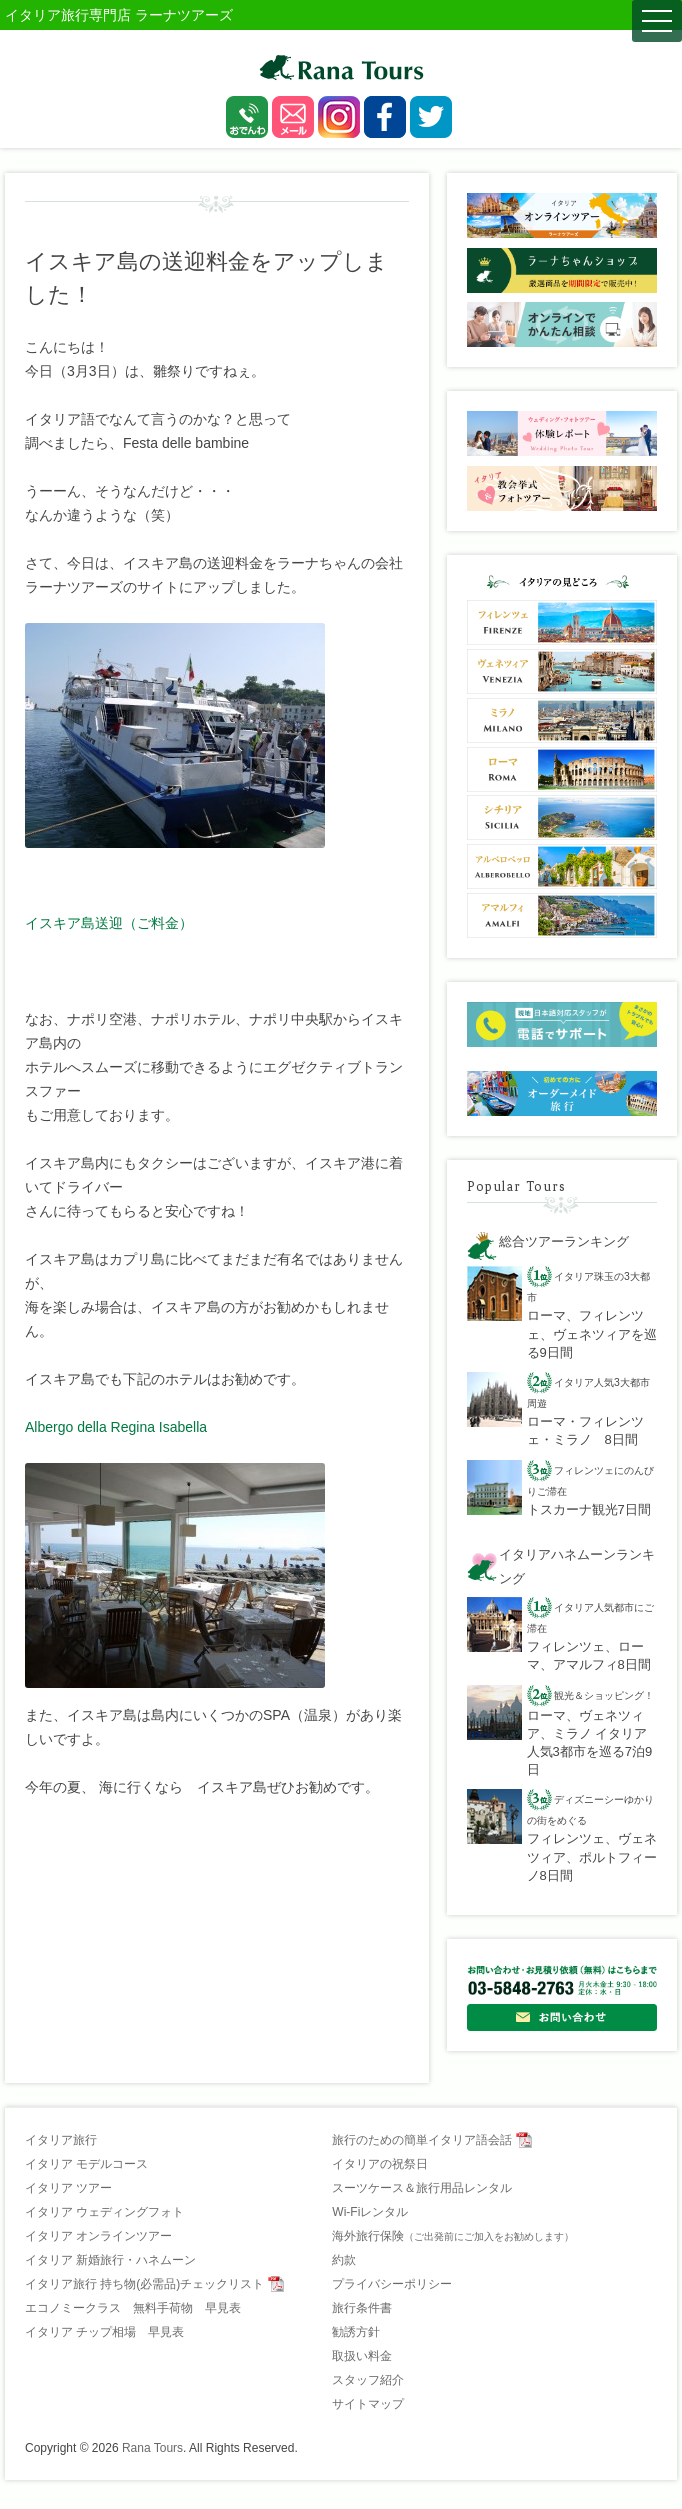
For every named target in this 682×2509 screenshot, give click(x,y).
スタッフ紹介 (368, 2380)
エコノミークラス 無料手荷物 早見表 (133, 2308)
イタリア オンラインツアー (98, 2236)
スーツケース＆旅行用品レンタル (422, 2188)
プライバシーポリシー (392, 2284)
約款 (344, 2260)
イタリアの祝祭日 (380, 2164)
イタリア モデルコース (86, 2164)
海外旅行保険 (453, 2236)
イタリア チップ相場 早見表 (104, 2332)
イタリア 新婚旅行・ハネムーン (110, 2260)
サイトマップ (368, 2404)
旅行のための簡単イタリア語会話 (422, 2140)
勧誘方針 (356, 2332)
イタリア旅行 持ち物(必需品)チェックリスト (144, 2284)
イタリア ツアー (68, 2188)
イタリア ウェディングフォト (104, 2212)
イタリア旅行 (61, 2140)
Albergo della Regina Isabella (116, 1427)
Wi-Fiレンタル (370, 2212)
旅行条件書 (362, 2308)
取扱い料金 (362, 2356)
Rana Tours (152, 2448)
